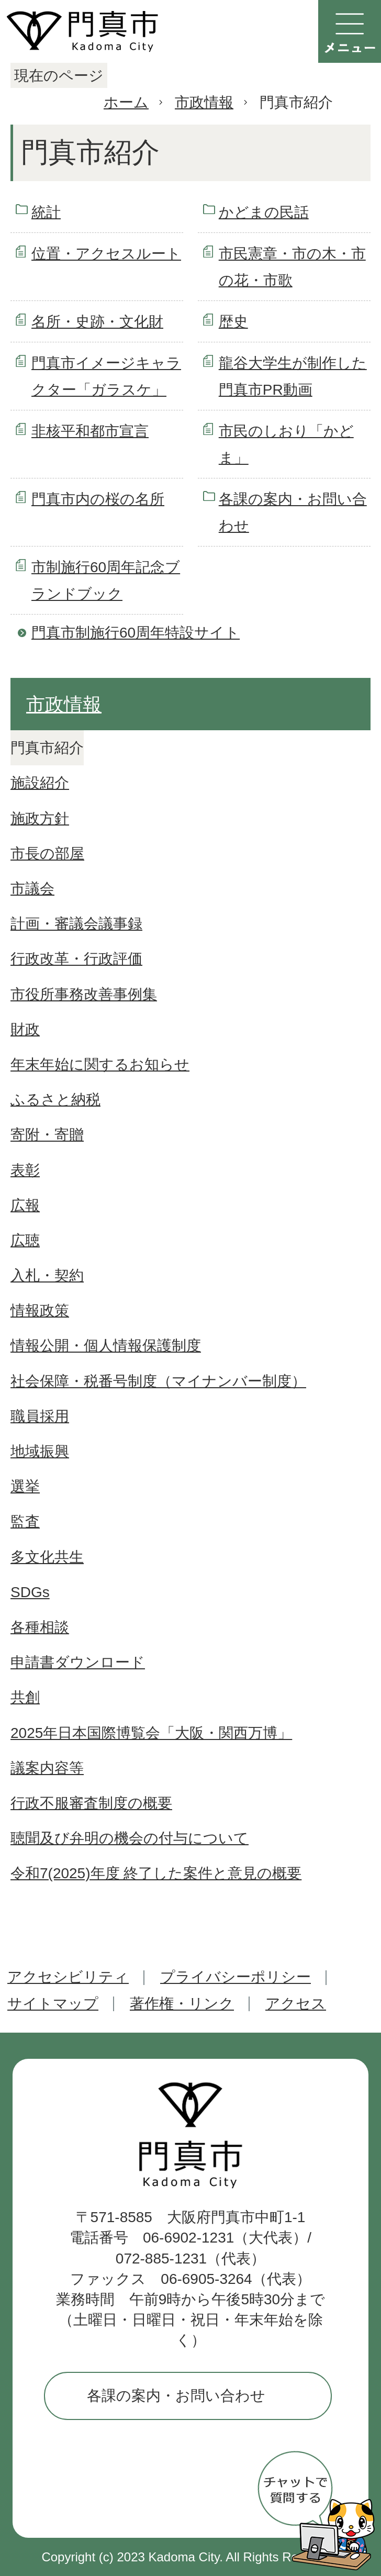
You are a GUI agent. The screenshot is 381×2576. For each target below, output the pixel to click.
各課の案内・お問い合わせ (176, 2396)
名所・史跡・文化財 (97, 322)
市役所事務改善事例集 (83, 994)
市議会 (32, 888)
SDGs (30, 1592)
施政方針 (39, 818)
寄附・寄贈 (47, 1135)
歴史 (233, 322)
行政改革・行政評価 (76, 959)
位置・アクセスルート (106, 254)
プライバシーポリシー (235, 1977)
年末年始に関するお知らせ (99, 1064)
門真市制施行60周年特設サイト (135, 633)
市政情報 (204, 102)
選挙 (25, 1486)
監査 (25, 1521)
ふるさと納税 (55, 1099)
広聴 (25, 1240)
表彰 (25, 1170)
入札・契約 (47, 1275)
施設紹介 (39, 783)
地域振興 (39, 1451)
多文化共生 (47, 1557)
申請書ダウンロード (77, 1662)
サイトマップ (52, 2003)
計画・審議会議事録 (76, 924)
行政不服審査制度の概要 (91, 1803)
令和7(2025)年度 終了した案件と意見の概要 (155, 1873)
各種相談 (39, 1627)
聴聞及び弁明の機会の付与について (129, 1838)
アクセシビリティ (68, 1977)
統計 (46, 212)
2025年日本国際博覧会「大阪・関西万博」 (151, 1733)
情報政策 (39, 1310)
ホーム (126, 102)
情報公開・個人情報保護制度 (105, 1345)
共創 (25, 1697)
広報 (25, 1205)
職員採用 (39, 1416)
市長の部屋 (47, 853)
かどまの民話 (264, 212)
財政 (25, 1029)
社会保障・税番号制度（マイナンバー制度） (158, 1381)
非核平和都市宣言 (90, 431)
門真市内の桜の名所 (97, 499)
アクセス (295, 2003)
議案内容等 (47, 1768)
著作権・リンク (182, 2003)
